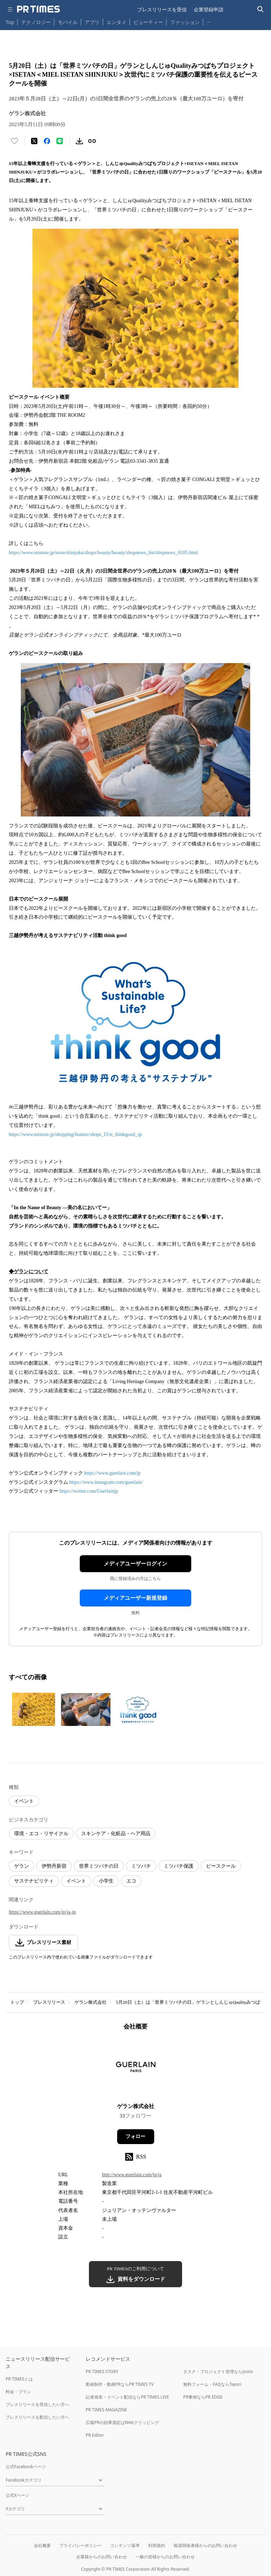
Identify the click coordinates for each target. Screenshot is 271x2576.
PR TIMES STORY (102, 2372)
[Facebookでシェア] (47, 141)
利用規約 (156, 2545)
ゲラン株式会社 (90, 2002)
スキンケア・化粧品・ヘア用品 (115, 1833)
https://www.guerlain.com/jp (112, 1473)
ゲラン (21, 1866)
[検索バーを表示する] (260, 9)
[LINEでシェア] (59, 141)
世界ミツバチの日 (99, 1866)
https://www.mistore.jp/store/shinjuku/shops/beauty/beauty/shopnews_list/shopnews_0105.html (103, 552)
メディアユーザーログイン (135, 1564)
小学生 (106, 1881)
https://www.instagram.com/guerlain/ (106, 1482)
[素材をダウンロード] (79, 141)
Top (10, 22)
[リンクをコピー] (92, 141)
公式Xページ (17, 2495)
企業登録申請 (208, 9)
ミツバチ (141, 1866)
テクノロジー (36, 22)
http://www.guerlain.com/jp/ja (132, 2174)
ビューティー (148, 22)
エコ (131, 1881)
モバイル (68, 22)
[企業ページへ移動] (136, 2069)
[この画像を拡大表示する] (33, 1709)
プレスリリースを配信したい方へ (37, 2417)
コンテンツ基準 (125, 2545)
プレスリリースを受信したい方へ (37, 2404)
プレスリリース (49, 2002)
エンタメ (116, 22)
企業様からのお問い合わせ (101, 2557)
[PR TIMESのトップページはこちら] (38, 9)
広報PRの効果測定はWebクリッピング (122, 2422)
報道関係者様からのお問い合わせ (205, 2545)
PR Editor (95, 2435)
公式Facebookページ (26, 2467)
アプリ (92, 22)
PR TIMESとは (19, 2379)
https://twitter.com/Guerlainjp (89, 1491)
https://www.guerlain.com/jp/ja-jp (42, 1912)
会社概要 (42, 2545)
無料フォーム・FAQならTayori (212, 2384)
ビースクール (221, 1866)
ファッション (185, 22)
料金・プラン (18, 2392)
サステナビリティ (34, 1881)
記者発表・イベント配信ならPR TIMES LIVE (127, 2397)
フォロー (135, 2136)
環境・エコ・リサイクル (41, 1833)
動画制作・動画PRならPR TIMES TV (119, 2384)
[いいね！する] (14, 141)
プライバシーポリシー (80, 2545)
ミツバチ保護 (178, 1866)
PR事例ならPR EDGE (202, 2397)
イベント (24, 1801)
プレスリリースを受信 (162, 9)
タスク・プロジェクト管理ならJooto (218, 2372)
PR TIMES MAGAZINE (106, 2410)
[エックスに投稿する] (34, 141)
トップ (17, 2002)
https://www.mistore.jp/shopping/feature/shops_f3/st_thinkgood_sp (75, 1134)
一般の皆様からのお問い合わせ (165, 2557)
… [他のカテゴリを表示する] (209, 20)
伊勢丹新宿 (54, 1866)
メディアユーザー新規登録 (135, 1598)
